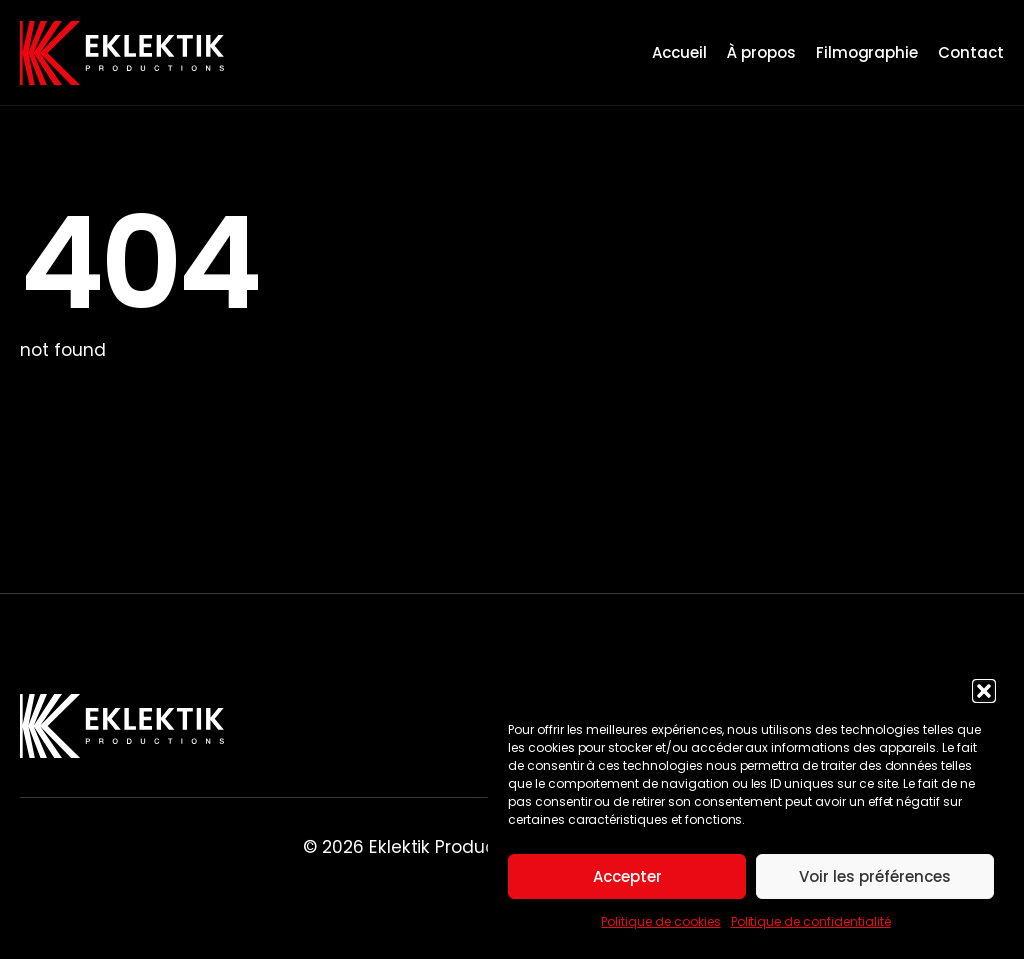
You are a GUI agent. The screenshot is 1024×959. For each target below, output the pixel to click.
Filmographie (867, 52)
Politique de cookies (660, 921)
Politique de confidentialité (811, 921)
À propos (761, 52)
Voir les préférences (875, 876)
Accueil (679, 52)
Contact (971, 52)
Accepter (627, 876)
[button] (984, 691)
